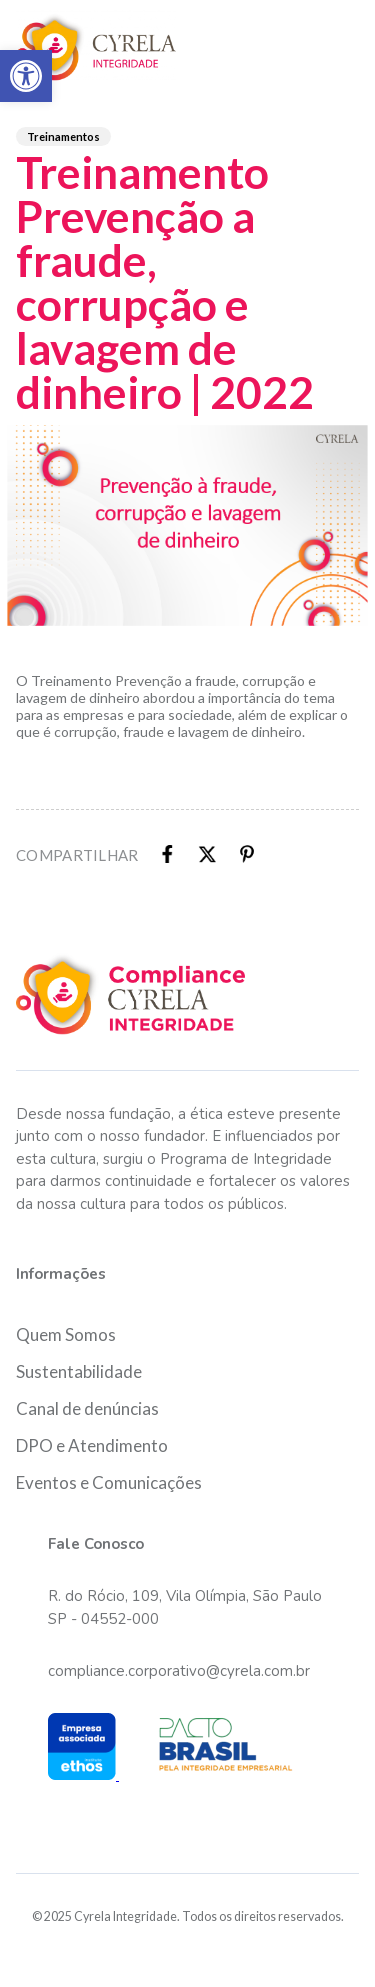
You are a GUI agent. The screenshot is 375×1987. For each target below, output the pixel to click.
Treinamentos (63, 136)
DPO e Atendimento (92, 1445)
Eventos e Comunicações (109, 1482)
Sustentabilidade (79, 1371)
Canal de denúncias (87, 1408)
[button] (26, 76)
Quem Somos (66, 1334)
